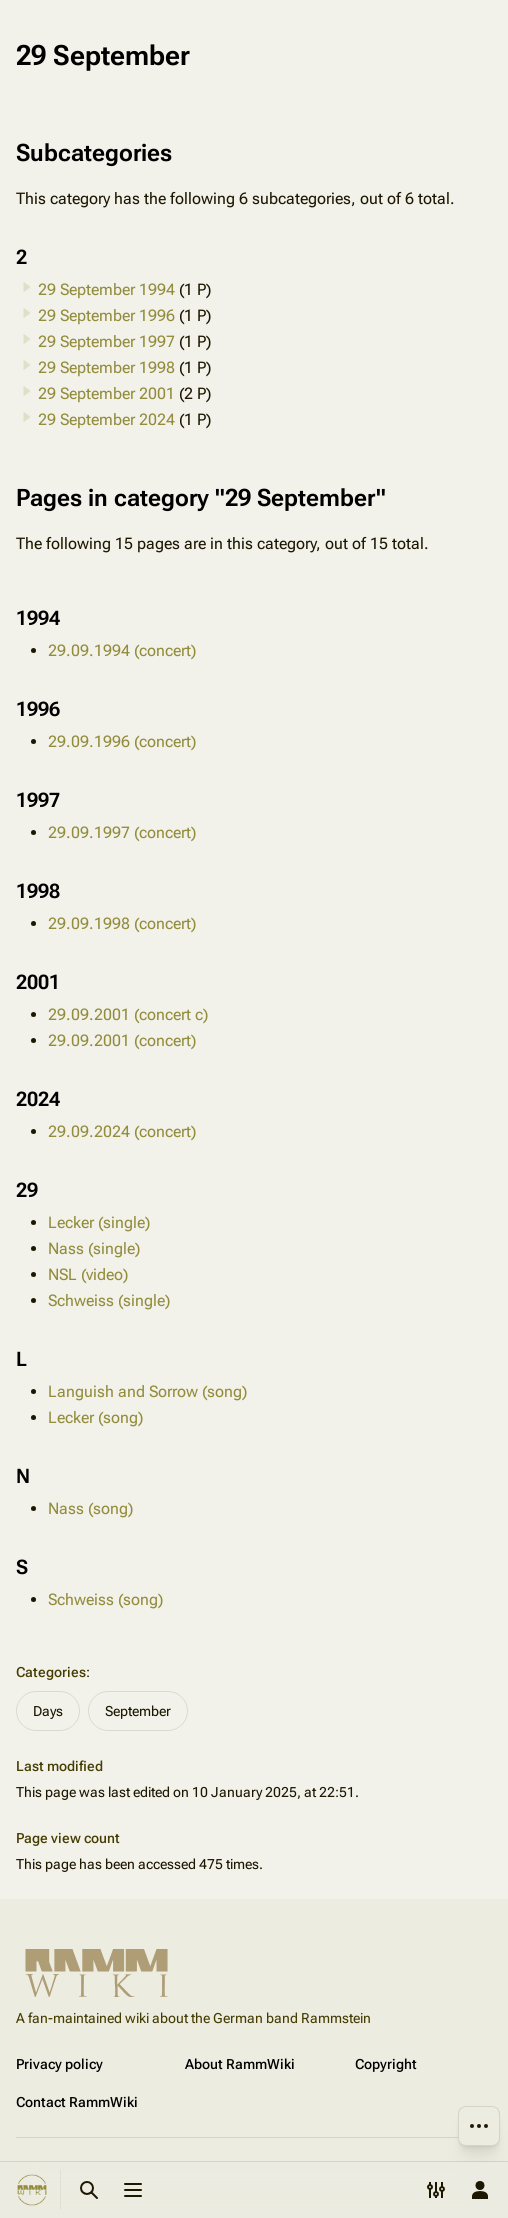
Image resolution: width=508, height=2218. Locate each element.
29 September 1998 (106, 367)
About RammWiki (240, 2064)
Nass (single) (94, 1248)
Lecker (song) (95, 1417)
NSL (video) (88, 1274)
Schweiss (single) (109, 1300)
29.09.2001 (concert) (122, 1040)
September (138, 1711)
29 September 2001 (106, 393)
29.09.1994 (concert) (122, 650)
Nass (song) (90, 1508)
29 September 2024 (106, 419)
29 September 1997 (106, 341)
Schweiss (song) (105, 1599)
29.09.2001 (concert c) (128, 1014)
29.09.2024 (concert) (122, 1131)
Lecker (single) (99, 1222)
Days (48, 1711)
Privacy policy (59, 2064)
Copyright (386, 2064)
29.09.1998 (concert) (122, 923)
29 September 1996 (106, 315)
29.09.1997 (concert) (122, 832)
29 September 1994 (106, 289)
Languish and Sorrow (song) (147, 1391)
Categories (51, 1672)
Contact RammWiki (77, 2102)
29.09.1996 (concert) (122, 741)
